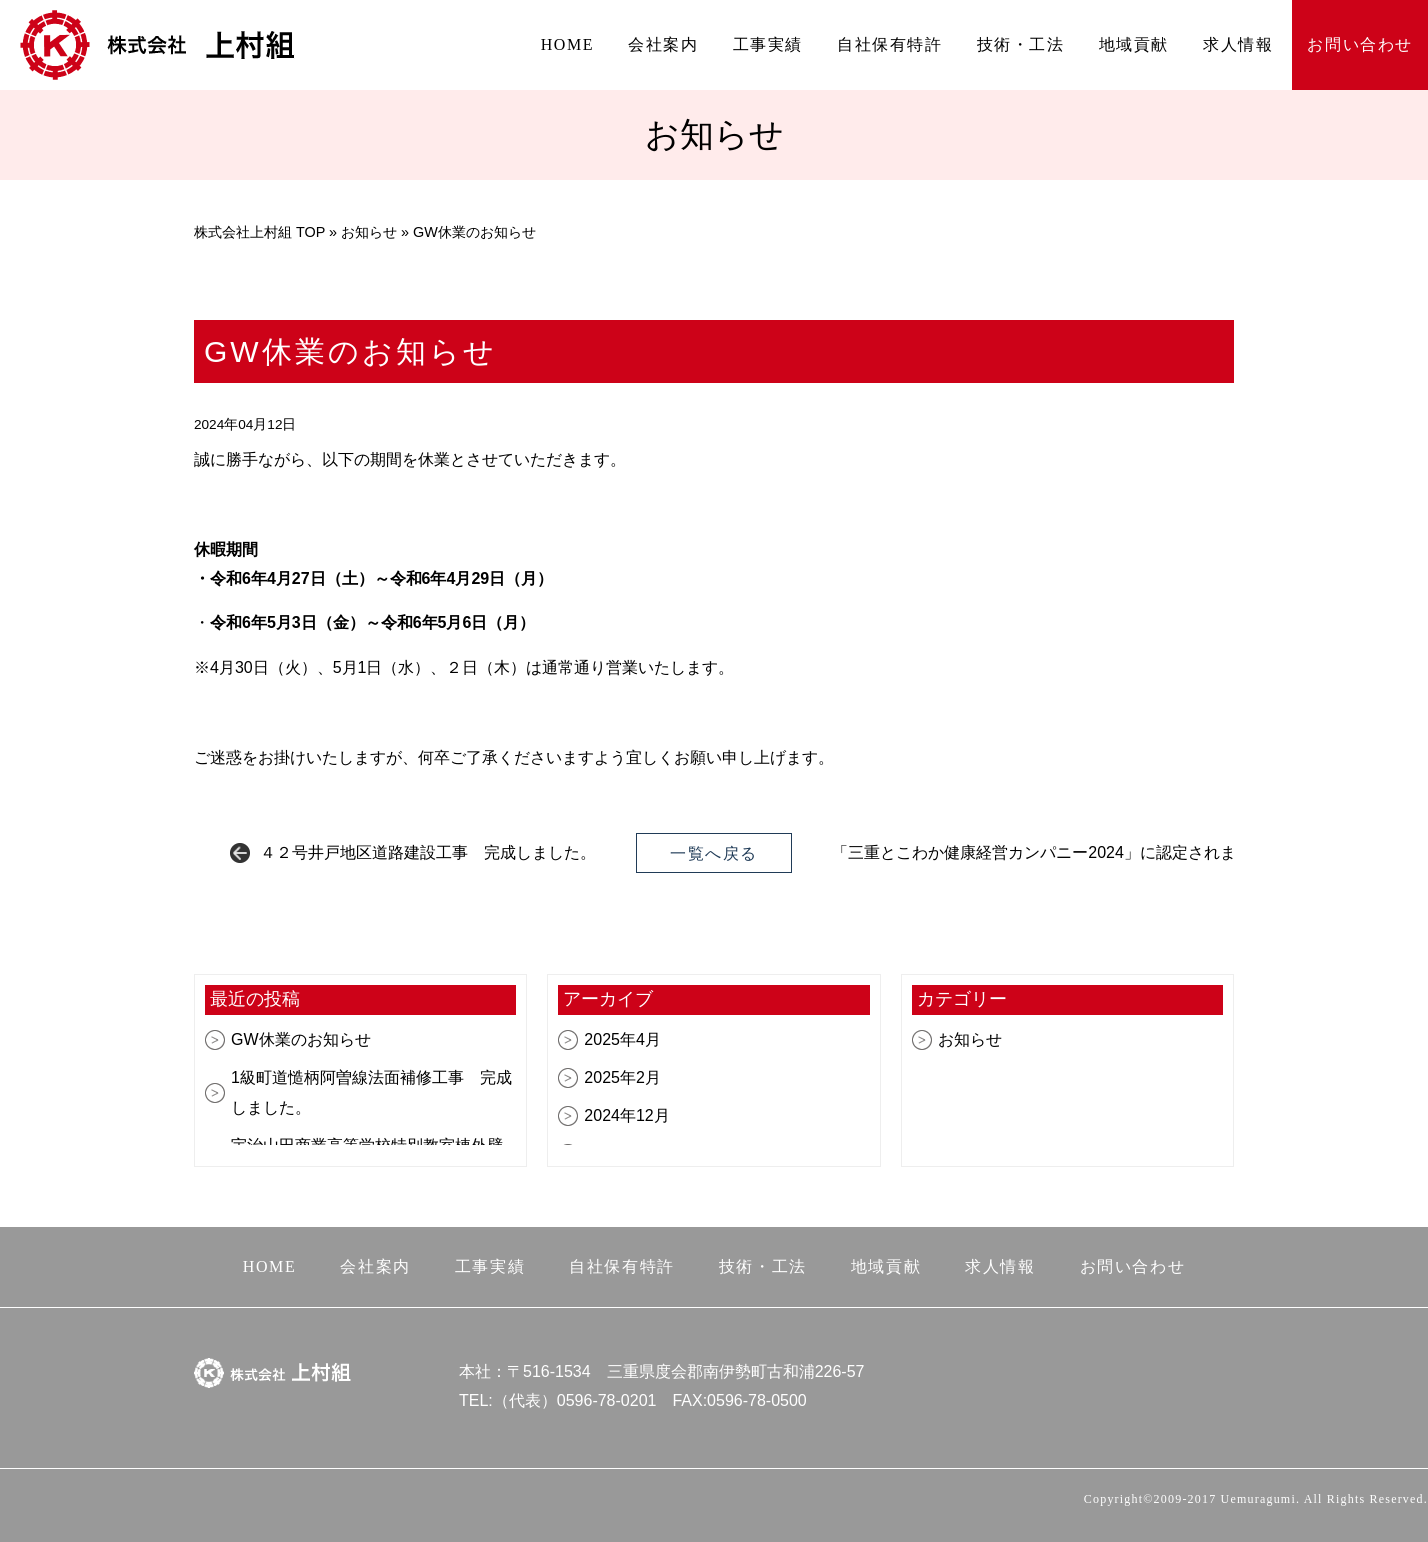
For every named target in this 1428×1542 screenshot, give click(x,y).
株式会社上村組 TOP (259, 232)
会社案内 (663, 44)
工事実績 (768, 44)
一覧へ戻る (714, 853)
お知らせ (369, 232)
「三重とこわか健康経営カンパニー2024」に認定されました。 (1058, 852)
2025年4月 (622, 1039)
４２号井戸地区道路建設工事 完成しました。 (428, 852)
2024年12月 (626, 1115)
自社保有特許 (890, 44)
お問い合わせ (1360, 44)
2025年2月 (622, 1077)
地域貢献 (1134, 44)
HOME (568, 44)
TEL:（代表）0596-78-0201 (557, 1400)
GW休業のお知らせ (301, 1039)
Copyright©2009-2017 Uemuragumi (1190, 1499)
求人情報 (1238, 44)
